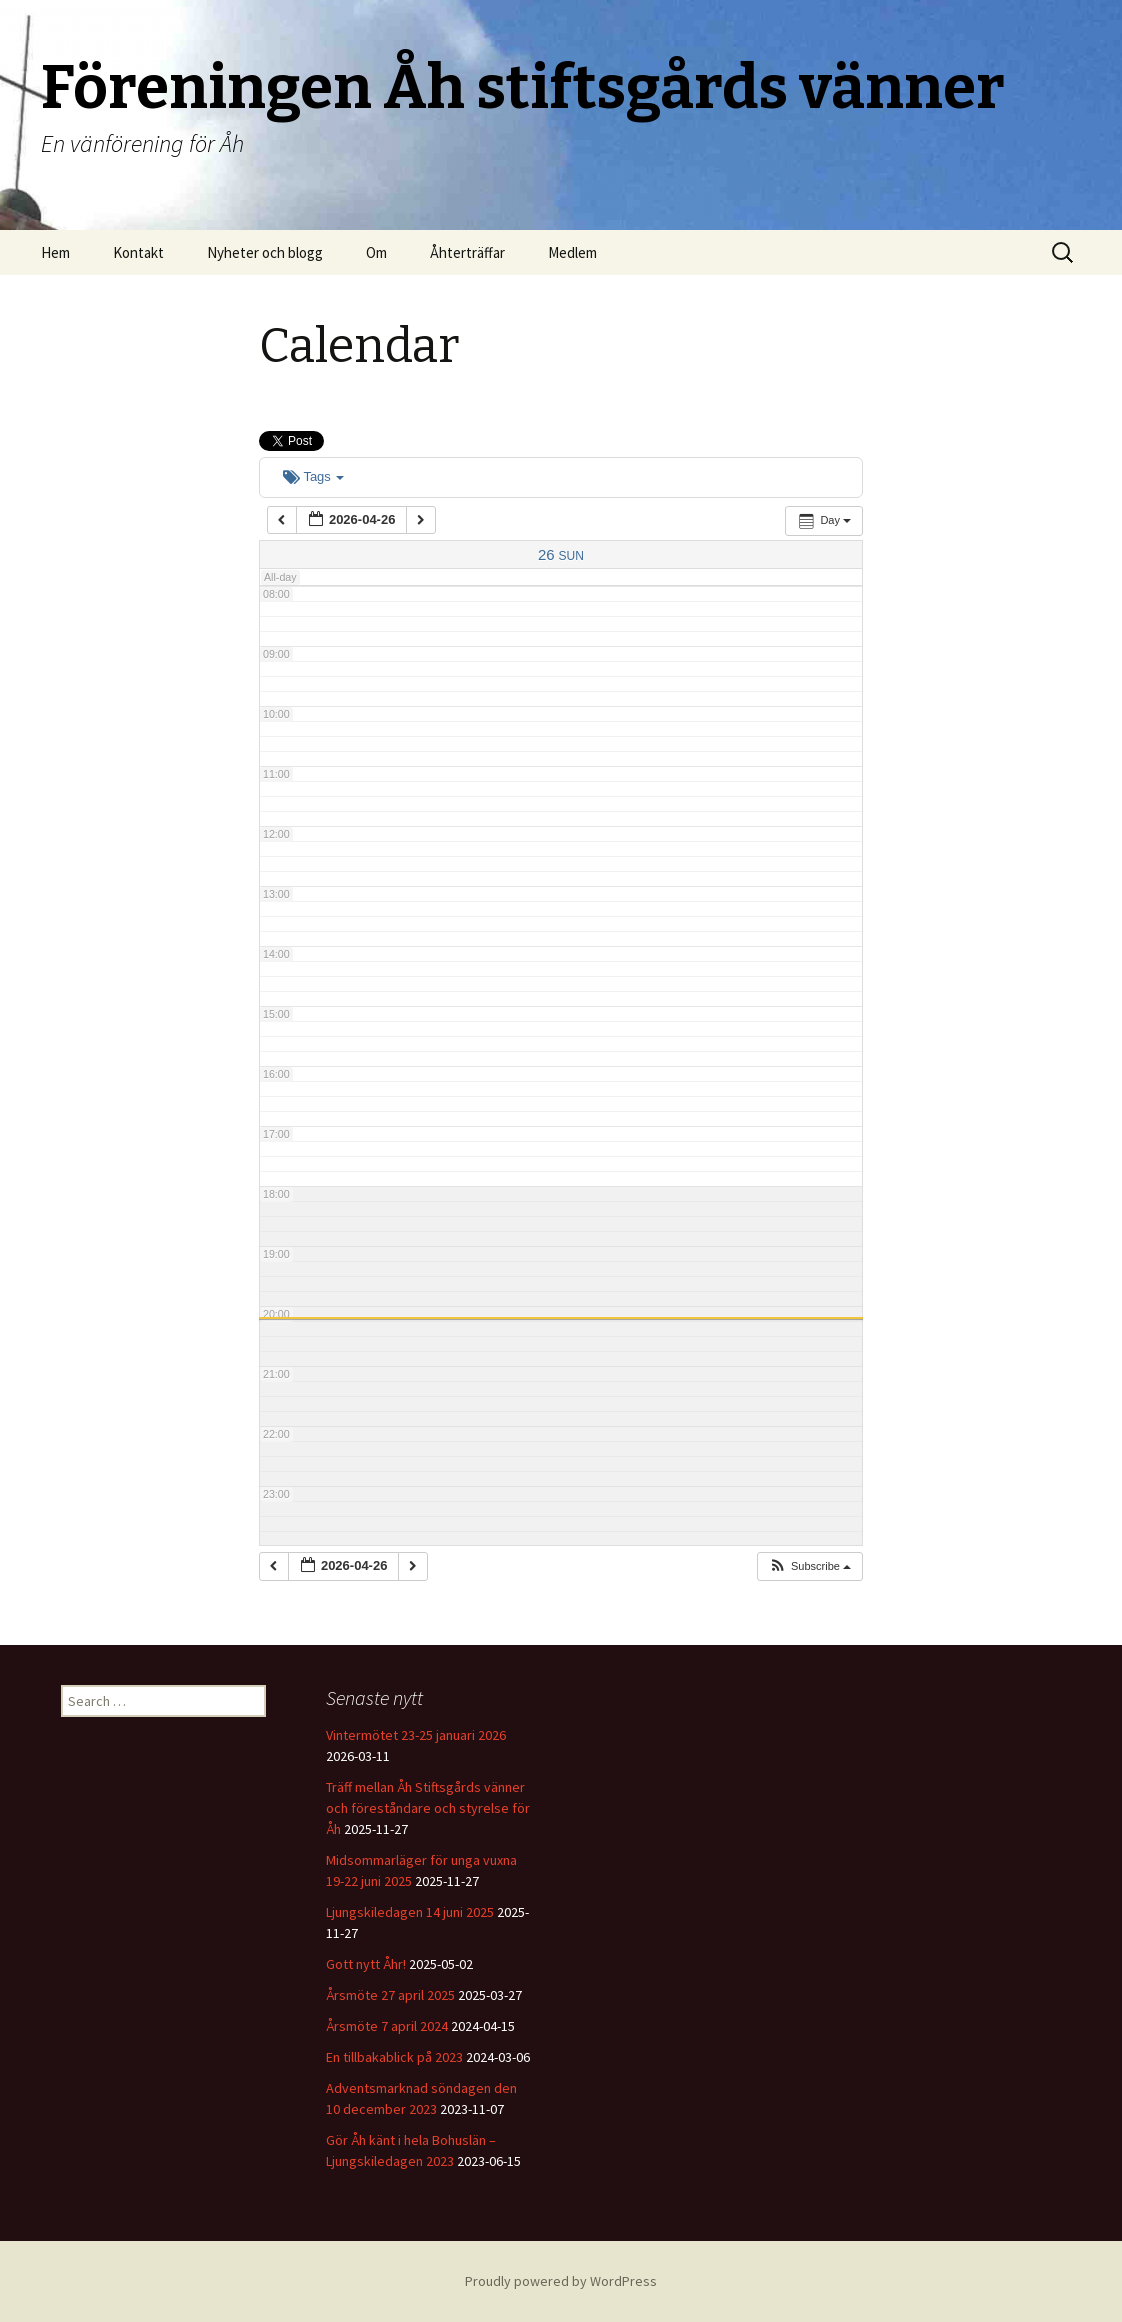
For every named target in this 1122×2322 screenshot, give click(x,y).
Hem (55, 252)
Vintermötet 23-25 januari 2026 (416, 1735)
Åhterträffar (467, 252)
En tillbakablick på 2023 (394, 2057)
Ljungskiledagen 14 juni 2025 (410, 1912)
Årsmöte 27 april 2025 (390, 1995)
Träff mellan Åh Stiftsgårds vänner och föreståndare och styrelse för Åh (428, 1808)
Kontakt (138, 252)
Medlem (572, 252)
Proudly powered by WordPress (561, 2281)
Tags (313, 476)
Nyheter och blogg (265, 252)
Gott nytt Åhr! (366, 1964)
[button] (809, 1566)
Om (376, 252)
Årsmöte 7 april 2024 (387, 2026)
